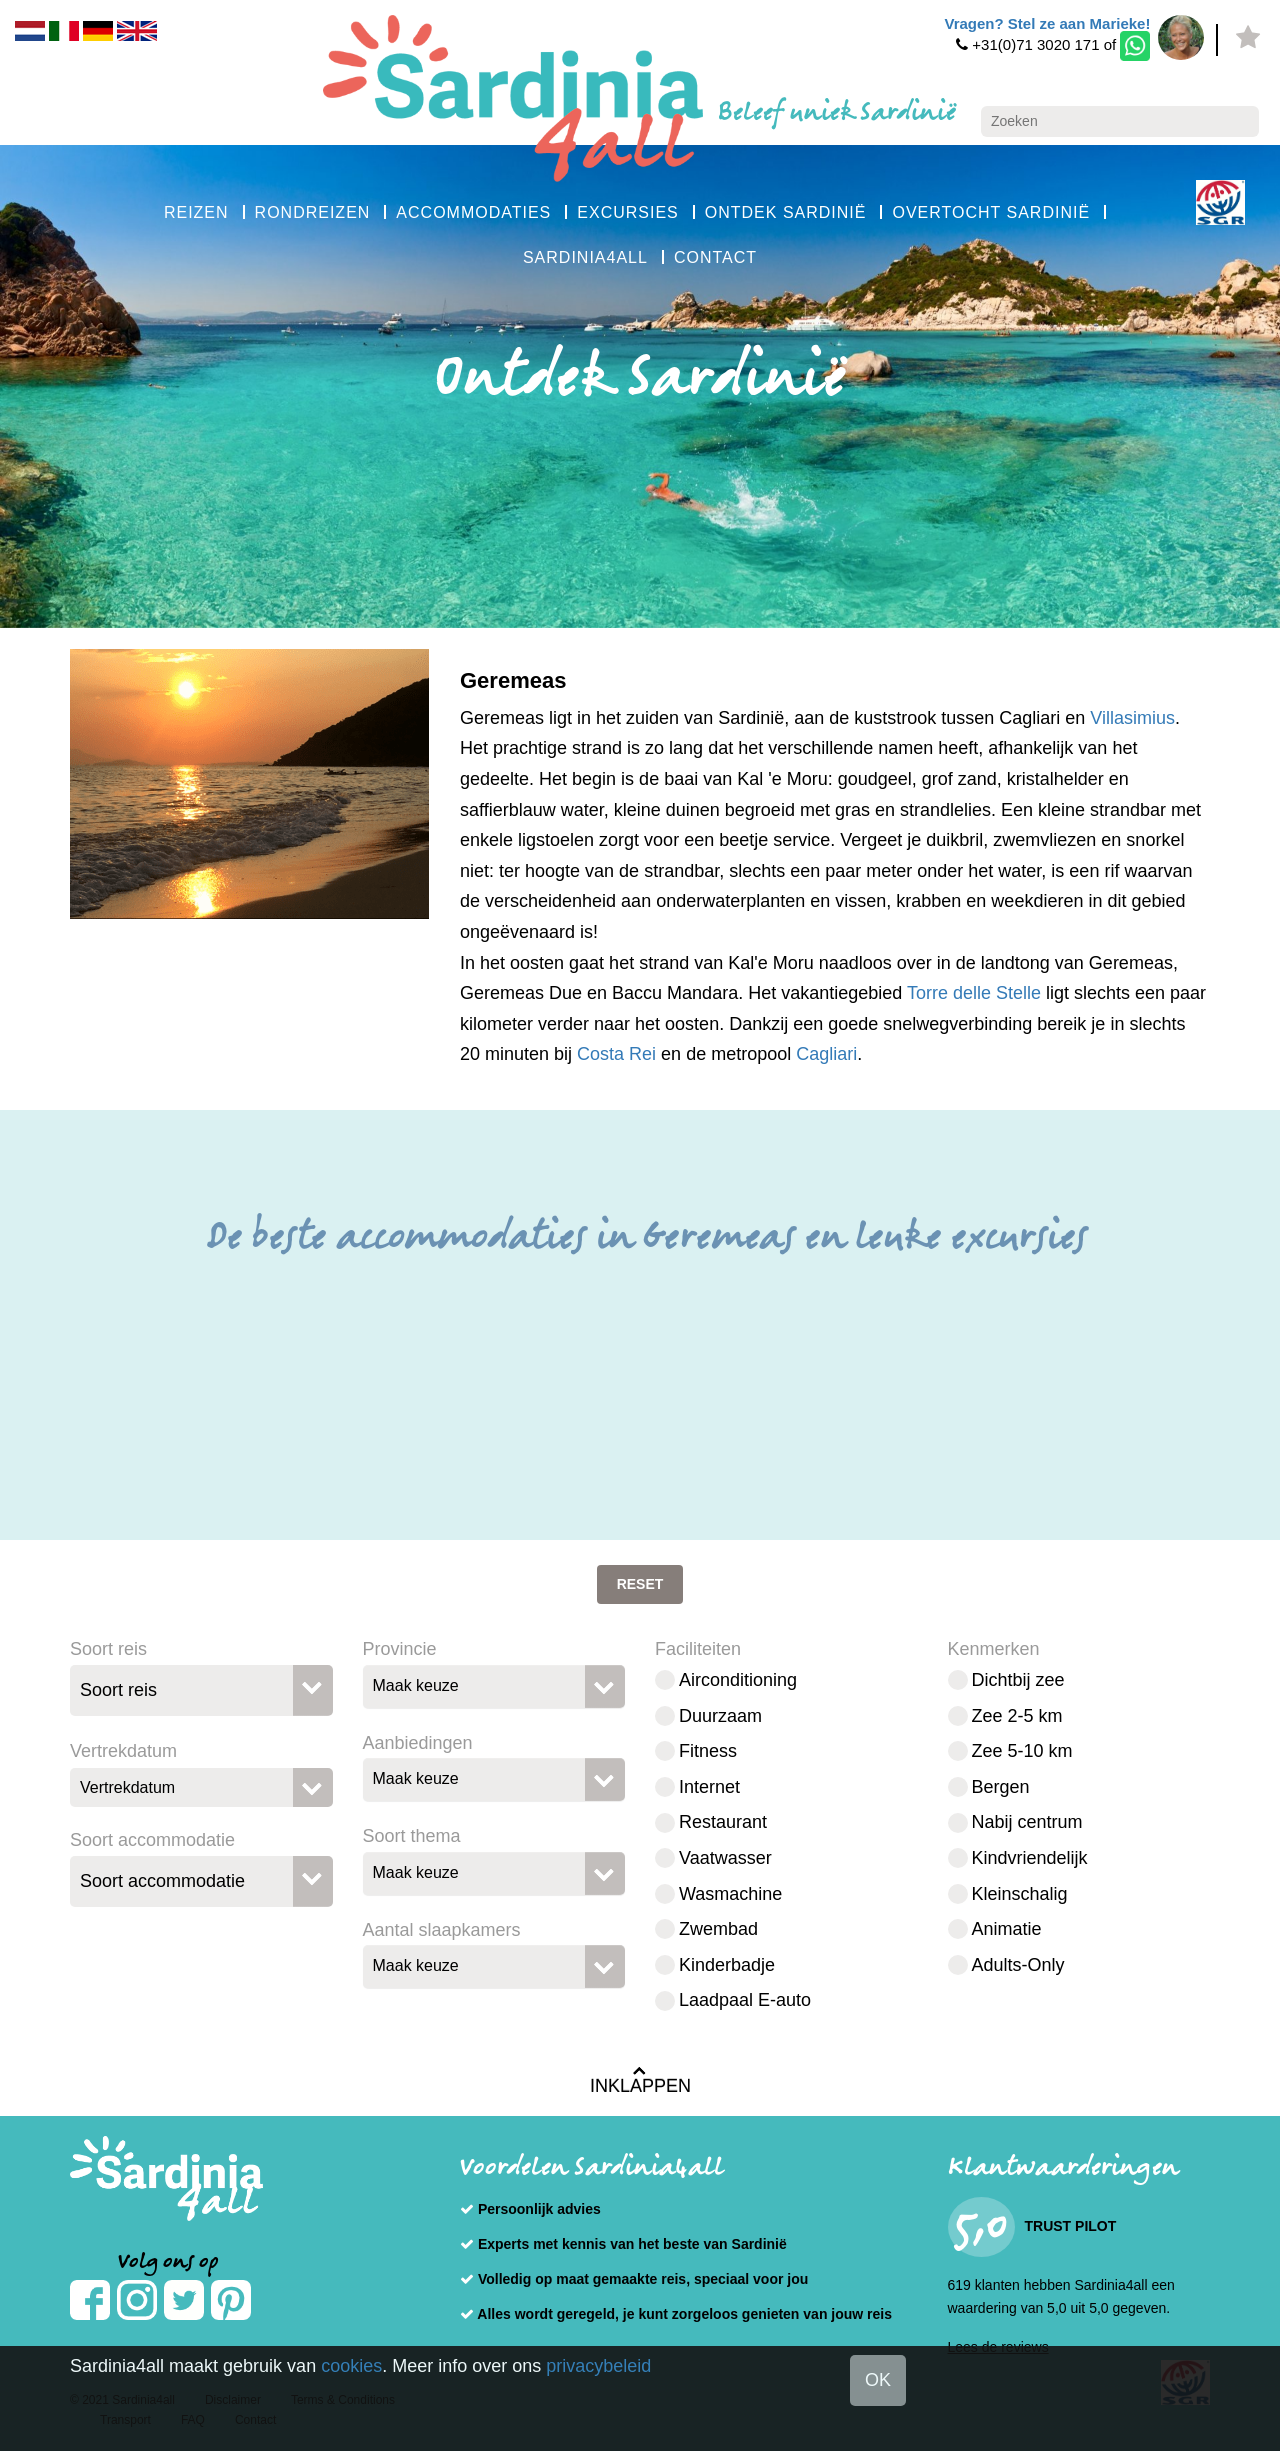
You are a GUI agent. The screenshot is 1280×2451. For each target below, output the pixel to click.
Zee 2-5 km (1017, 1716)
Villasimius (1132, 718)
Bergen (1001, 1787)
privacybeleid (598, 2366)
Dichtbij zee (1018, 1680)
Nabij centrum (1027, 1822)
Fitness (708, 1751)
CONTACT (715, 257)
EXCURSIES (627, 212)
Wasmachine (730, 1894)
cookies (351, 2366)
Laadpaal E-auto (745, 2000)
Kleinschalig (1020, 1894)
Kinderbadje (727, 1965)
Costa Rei (616, 1054)
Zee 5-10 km (1022, 1751)
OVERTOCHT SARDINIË (991, 212)
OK (878, 2380)
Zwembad (718, 1929)
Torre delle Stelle (974, 993)
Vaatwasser (725, 1858)
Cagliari (826, 1054)
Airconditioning (738, 1680)
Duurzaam (720, 1716)
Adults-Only (1018, 1965)
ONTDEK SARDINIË (786, 212)
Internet (709, 1787)
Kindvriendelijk (1030, 1858)
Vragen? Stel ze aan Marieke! (1047, 23)
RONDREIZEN (313, 212)
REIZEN (196, 212)
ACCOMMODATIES (473, 212)
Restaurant (723, 1822)
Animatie (1007, 1929)
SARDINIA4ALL (585, 257)
